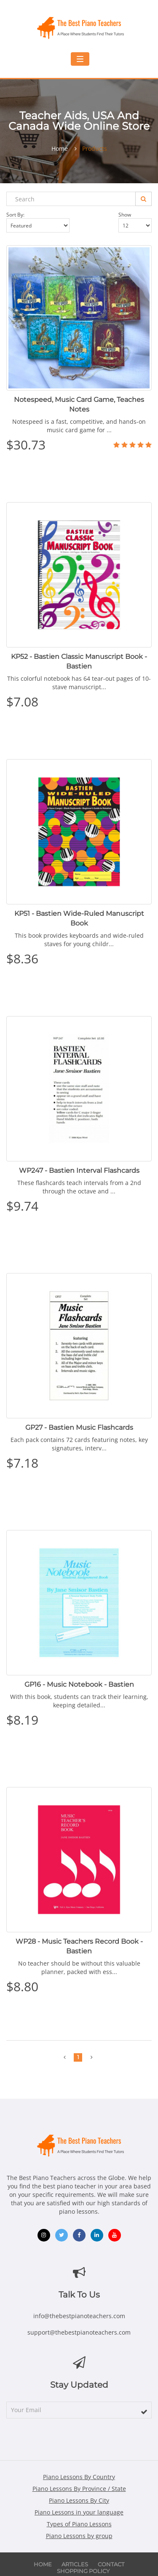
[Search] (143, 199)
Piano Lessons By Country (79, 2477)
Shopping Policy (83, 2571)
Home (59, 148)
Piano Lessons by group (79, 2536)
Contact (111, 2564)
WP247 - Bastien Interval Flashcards (79, 1170)
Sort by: (38, 222)
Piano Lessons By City (79, 2500)
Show (135, 222)
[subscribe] (144, 2411)
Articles (75, 2564)
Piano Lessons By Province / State (79, 2489)
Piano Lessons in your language (79, 2512)
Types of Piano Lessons (79, 2524)
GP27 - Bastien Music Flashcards (79, 1427)
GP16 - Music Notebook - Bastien (79, 1684)
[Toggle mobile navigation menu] (80, 59)
